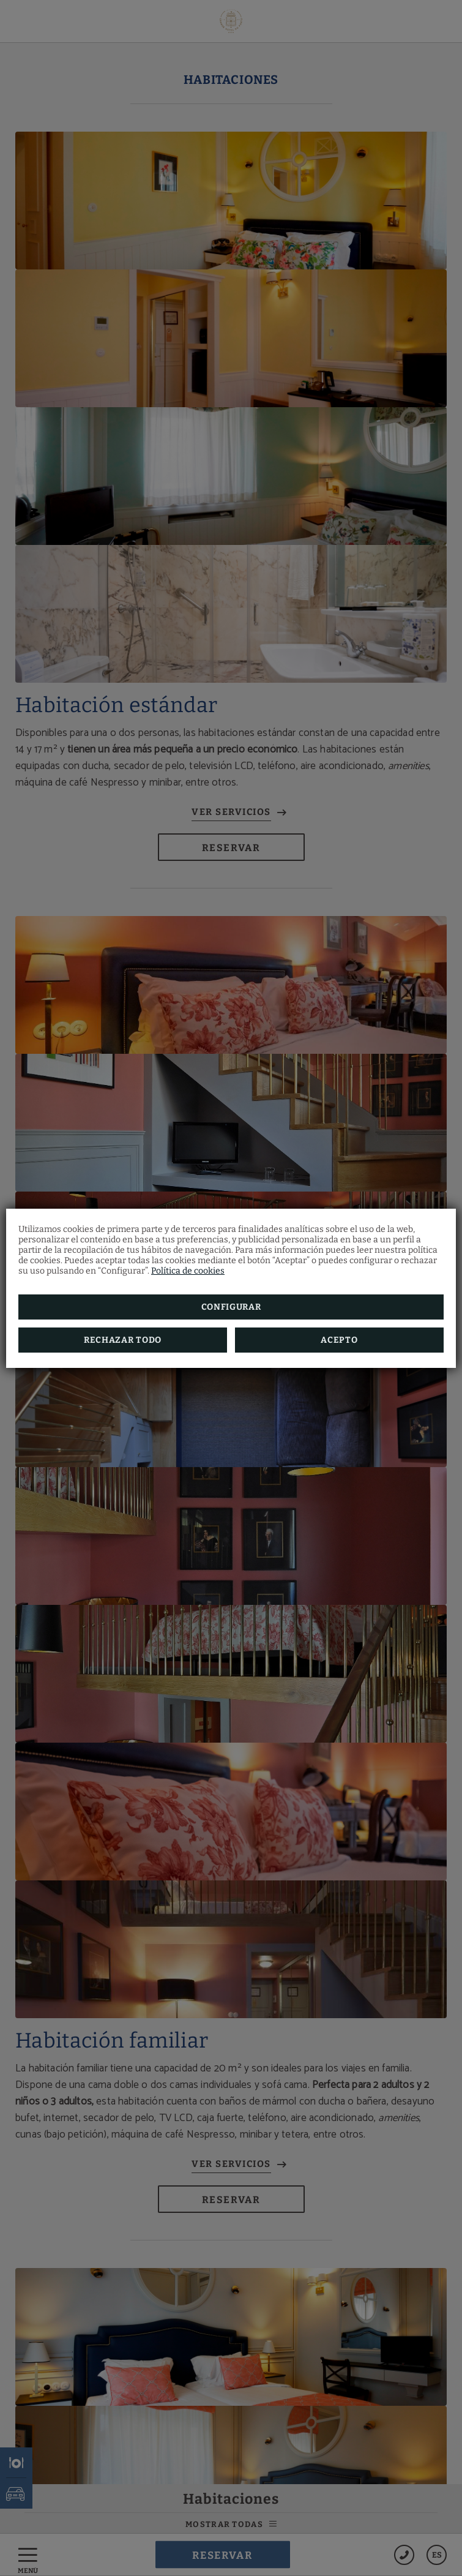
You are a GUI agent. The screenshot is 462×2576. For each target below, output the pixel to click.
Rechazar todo (123, 1340)
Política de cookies (188, 1271)
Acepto (339, 1340)
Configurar (231, 1307)
